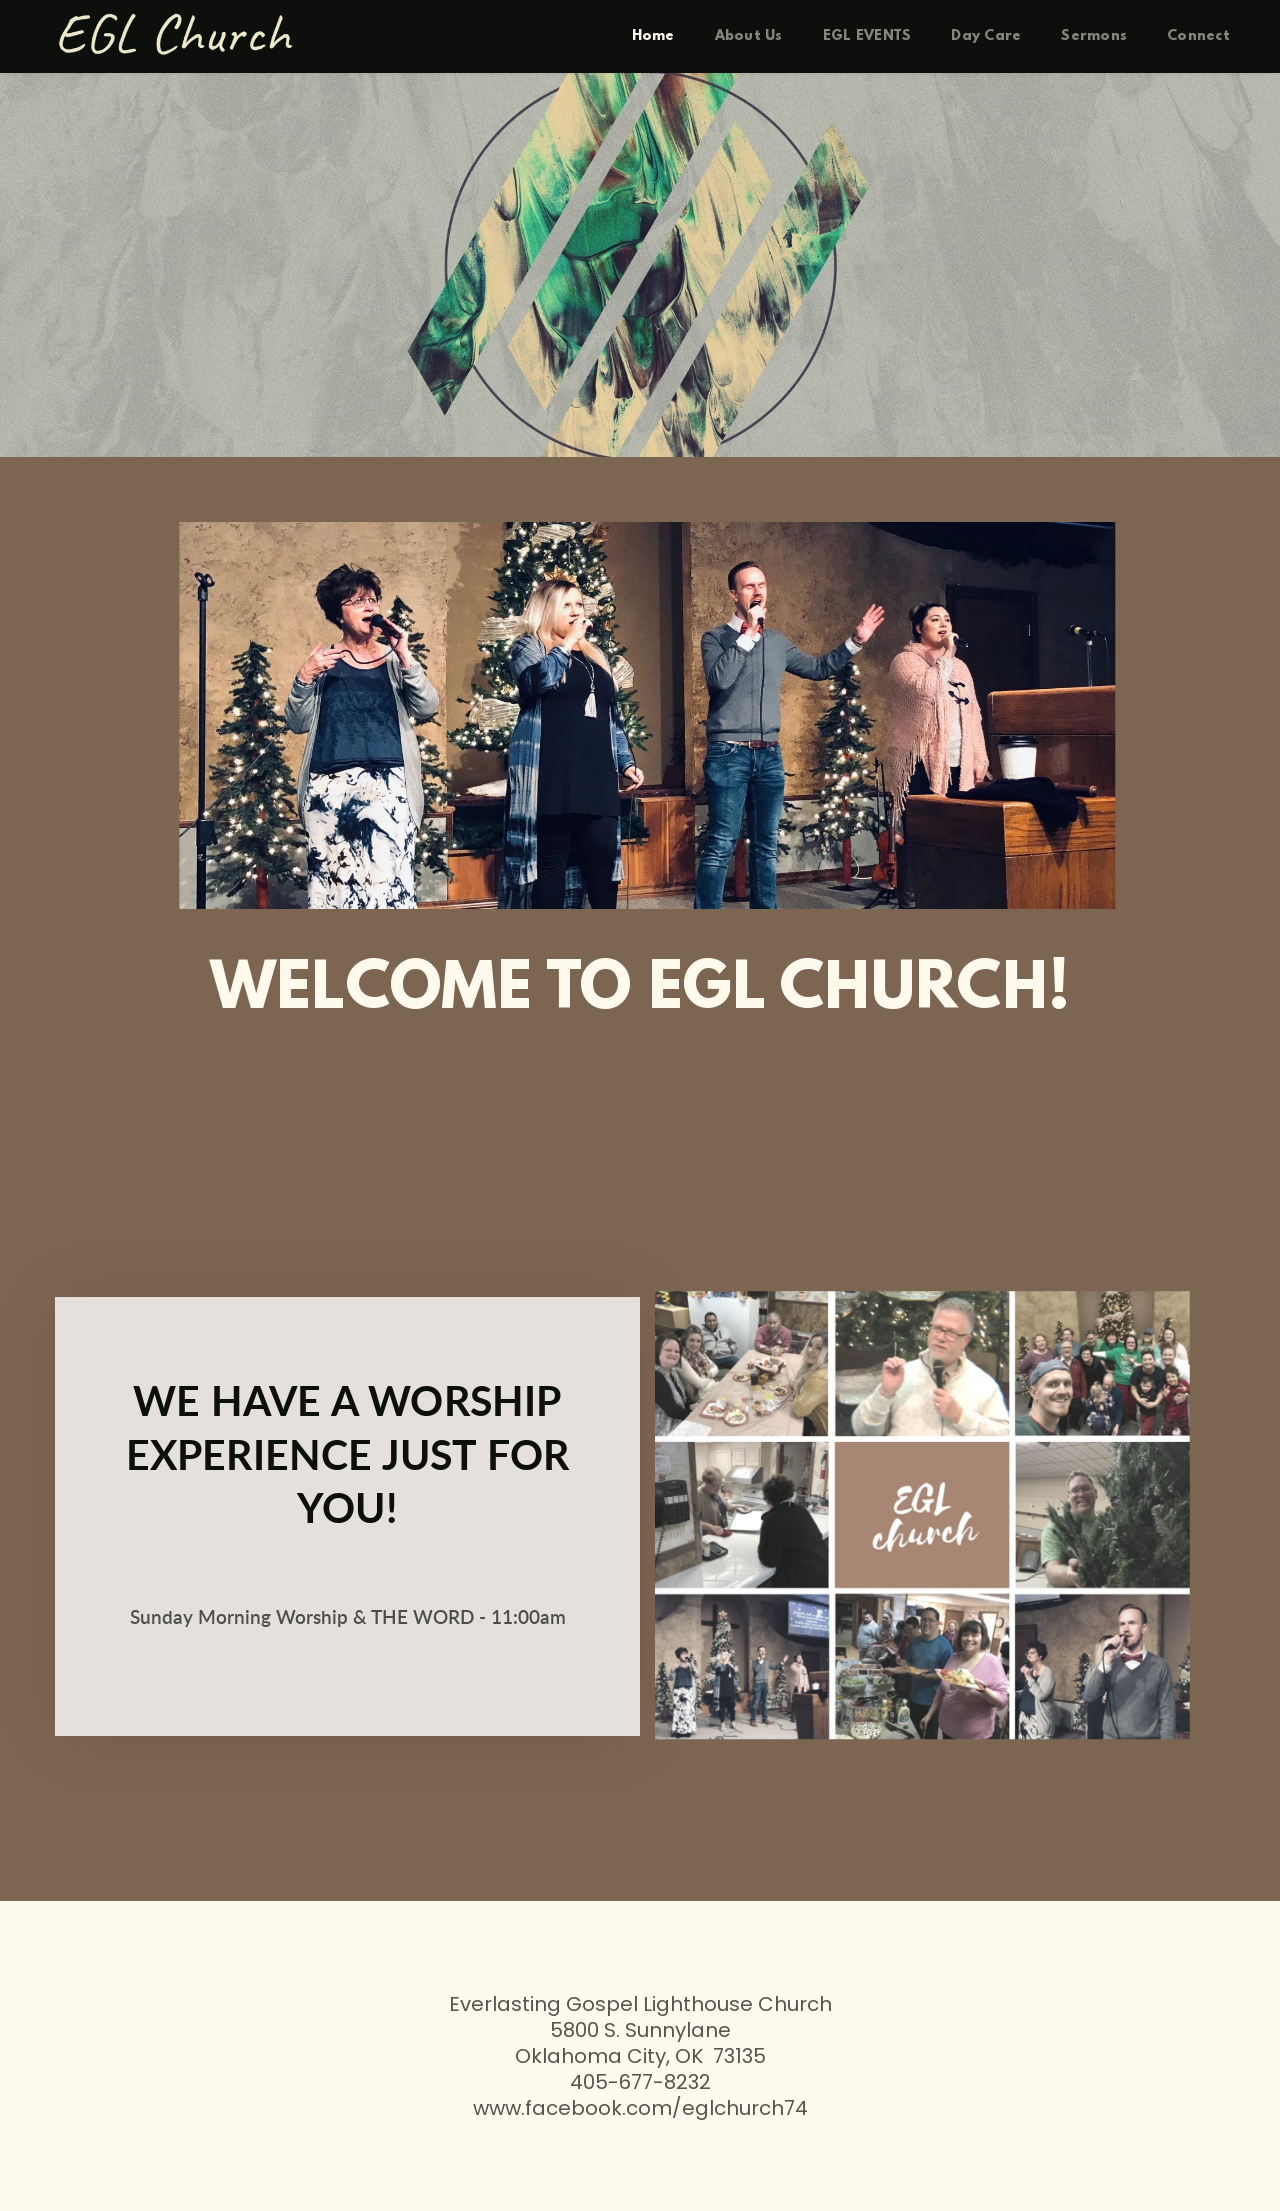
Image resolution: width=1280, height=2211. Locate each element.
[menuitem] (653, 36)
